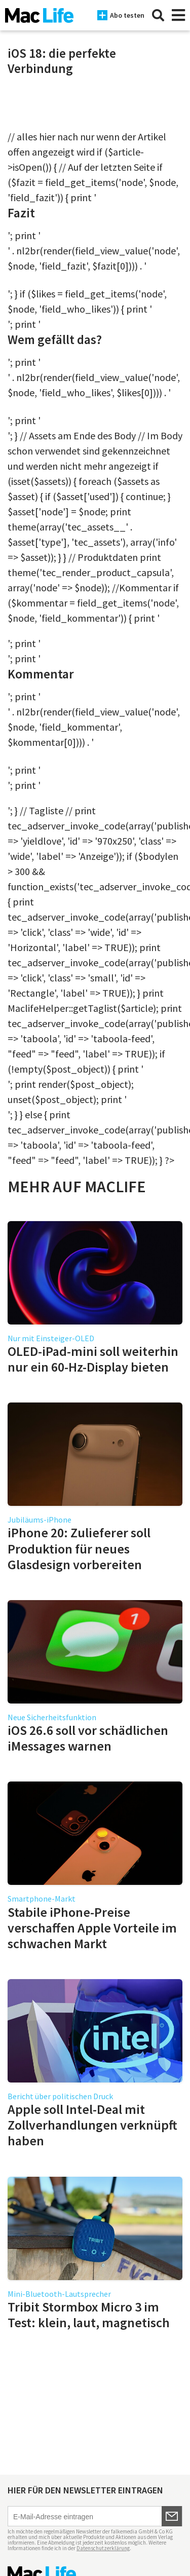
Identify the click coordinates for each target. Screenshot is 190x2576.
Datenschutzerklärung (103, 2548)
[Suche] (158, 15)
